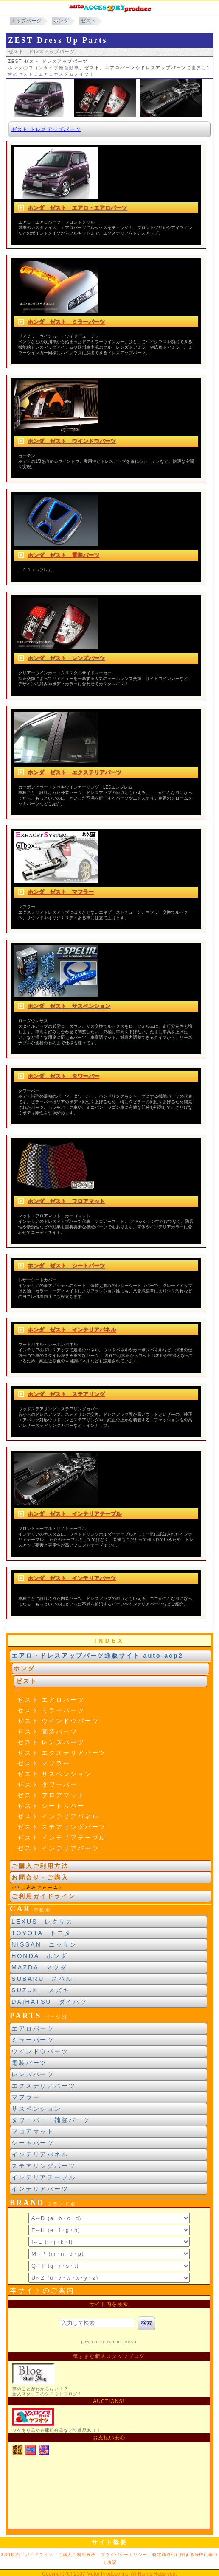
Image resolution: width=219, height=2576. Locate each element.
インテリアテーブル (43, 2177)
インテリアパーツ (40, 2188)
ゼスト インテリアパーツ (58, 1848)
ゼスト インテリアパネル (58, 1816)
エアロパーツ (32, 2028)
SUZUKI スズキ (40, 1990)
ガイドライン (39, 2554)
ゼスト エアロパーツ (51, 1699)
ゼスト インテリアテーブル (61, 1837)
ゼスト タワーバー (47, 1784)
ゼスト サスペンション (54, 1773)
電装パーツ (29, 2062)
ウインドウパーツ (40, 2051)
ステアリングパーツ (43, 2165)
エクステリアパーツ (43, 2085)
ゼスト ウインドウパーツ (58, 1720)
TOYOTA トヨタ (41, 1933)
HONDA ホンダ (39, 1955)
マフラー (25, 2097)
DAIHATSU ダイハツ (49, 2001)
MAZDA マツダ (39, 1967)
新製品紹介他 (109, 2412)
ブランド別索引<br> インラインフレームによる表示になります (109, 2246)
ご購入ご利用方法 (40, 1866)
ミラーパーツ (32, 2039)
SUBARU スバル (42, 1978)
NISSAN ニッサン (44, 1944)
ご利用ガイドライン (43, 1896)
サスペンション (36, 2108)
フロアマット (32, 2131)
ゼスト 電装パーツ (47, 1731)
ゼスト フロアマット (51, 1795)
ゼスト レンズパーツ (51, 1742)
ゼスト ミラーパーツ (51, 1710)
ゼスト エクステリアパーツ (61, 1752)
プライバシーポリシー (124, 2554)
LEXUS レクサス (42, 1921)
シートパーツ (32, 2143)
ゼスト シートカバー (51, 1805)
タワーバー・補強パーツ (50, 2120)
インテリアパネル (40, 2154)
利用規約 (10, 2554)
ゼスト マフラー (43, 1763)
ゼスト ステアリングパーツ (61, 1827)
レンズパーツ (32, 2074)
